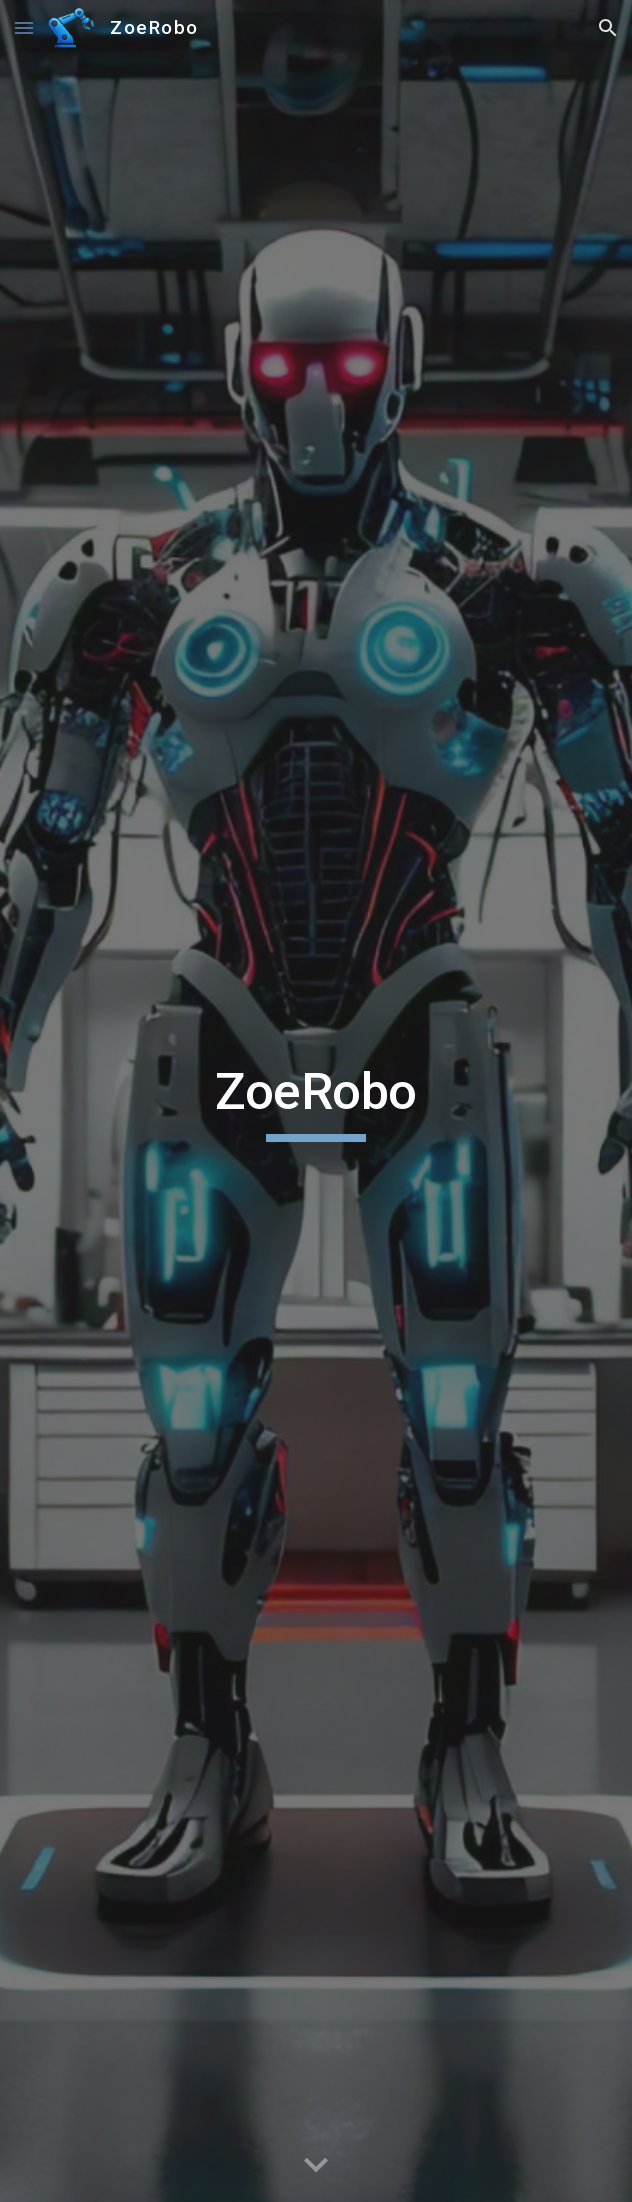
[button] (24, 27)
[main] (315, 1101)
